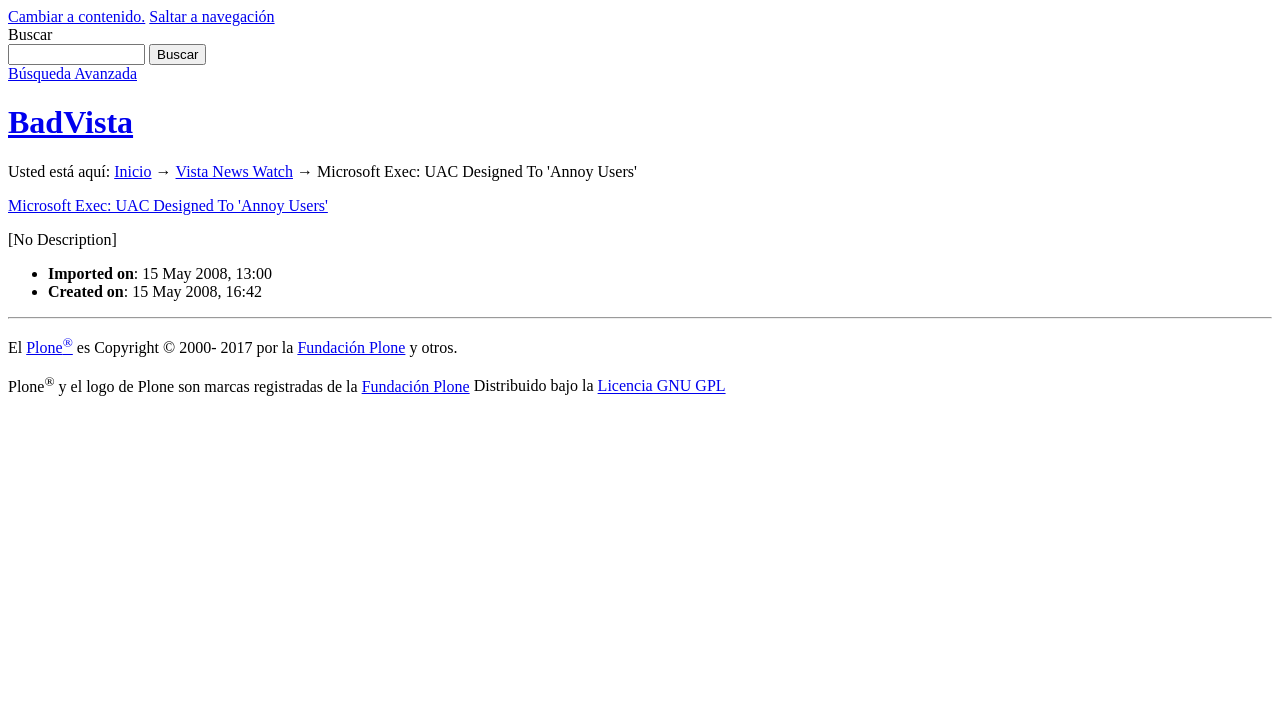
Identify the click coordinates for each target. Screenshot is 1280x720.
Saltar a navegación (211, 16)
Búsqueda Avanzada (72, 73)
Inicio (132, 171)
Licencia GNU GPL (662, 386)
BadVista (70, 122)
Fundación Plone (351, 347)
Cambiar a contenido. (76, 16)
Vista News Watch (234, 171)
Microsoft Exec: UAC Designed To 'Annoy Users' (168, 205)
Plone (49, 347)
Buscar (30, 34)
